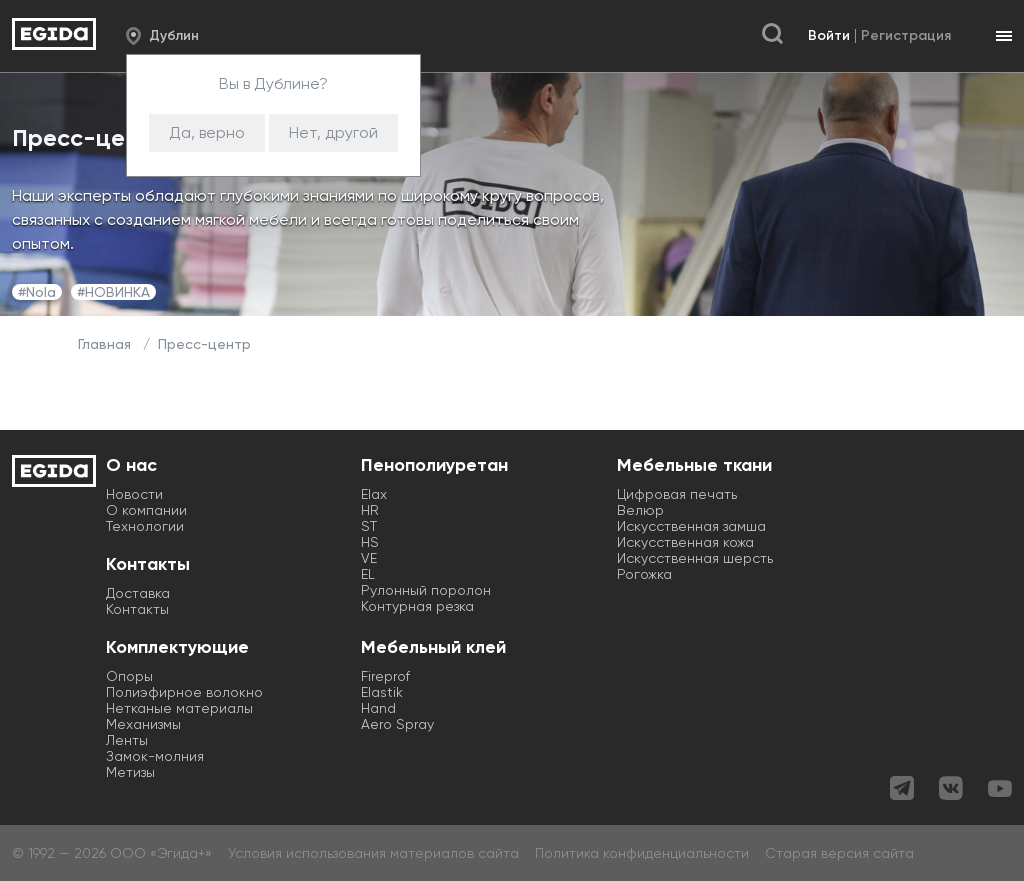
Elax (374, 494)
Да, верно (207, 132)
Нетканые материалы (179, 708)
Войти (829, 35)
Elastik (382, 692)
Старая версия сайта (839, 853)
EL (368, 574)
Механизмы (143, 724)
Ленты (127, 740)
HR (370, 510)
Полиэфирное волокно (184, 692)
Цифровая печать (677, 494)
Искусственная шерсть (695, 558)
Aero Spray (397, 724)
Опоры (129, 676)
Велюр (640, 510)
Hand (378, 708)
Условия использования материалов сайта (373, 853)
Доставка (138, 593)
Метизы (130, 772)
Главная (104, 344)
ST (369, 526)
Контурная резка (417, 606)
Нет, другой (333, 132)
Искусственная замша (691, 526)
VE (369, 558)
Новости (134, 494)
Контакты (137, 609)
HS (370, 542)
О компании (146, 510)
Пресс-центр (204, 344)
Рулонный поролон (426, 590)
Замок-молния (155, 756)
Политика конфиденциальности (642, 853)
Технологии (145, 526)
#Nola (37, 292)
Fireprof (385, 676)
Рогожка (644, 574)
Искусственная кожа (685, 542)
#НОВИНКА (113, 292)
